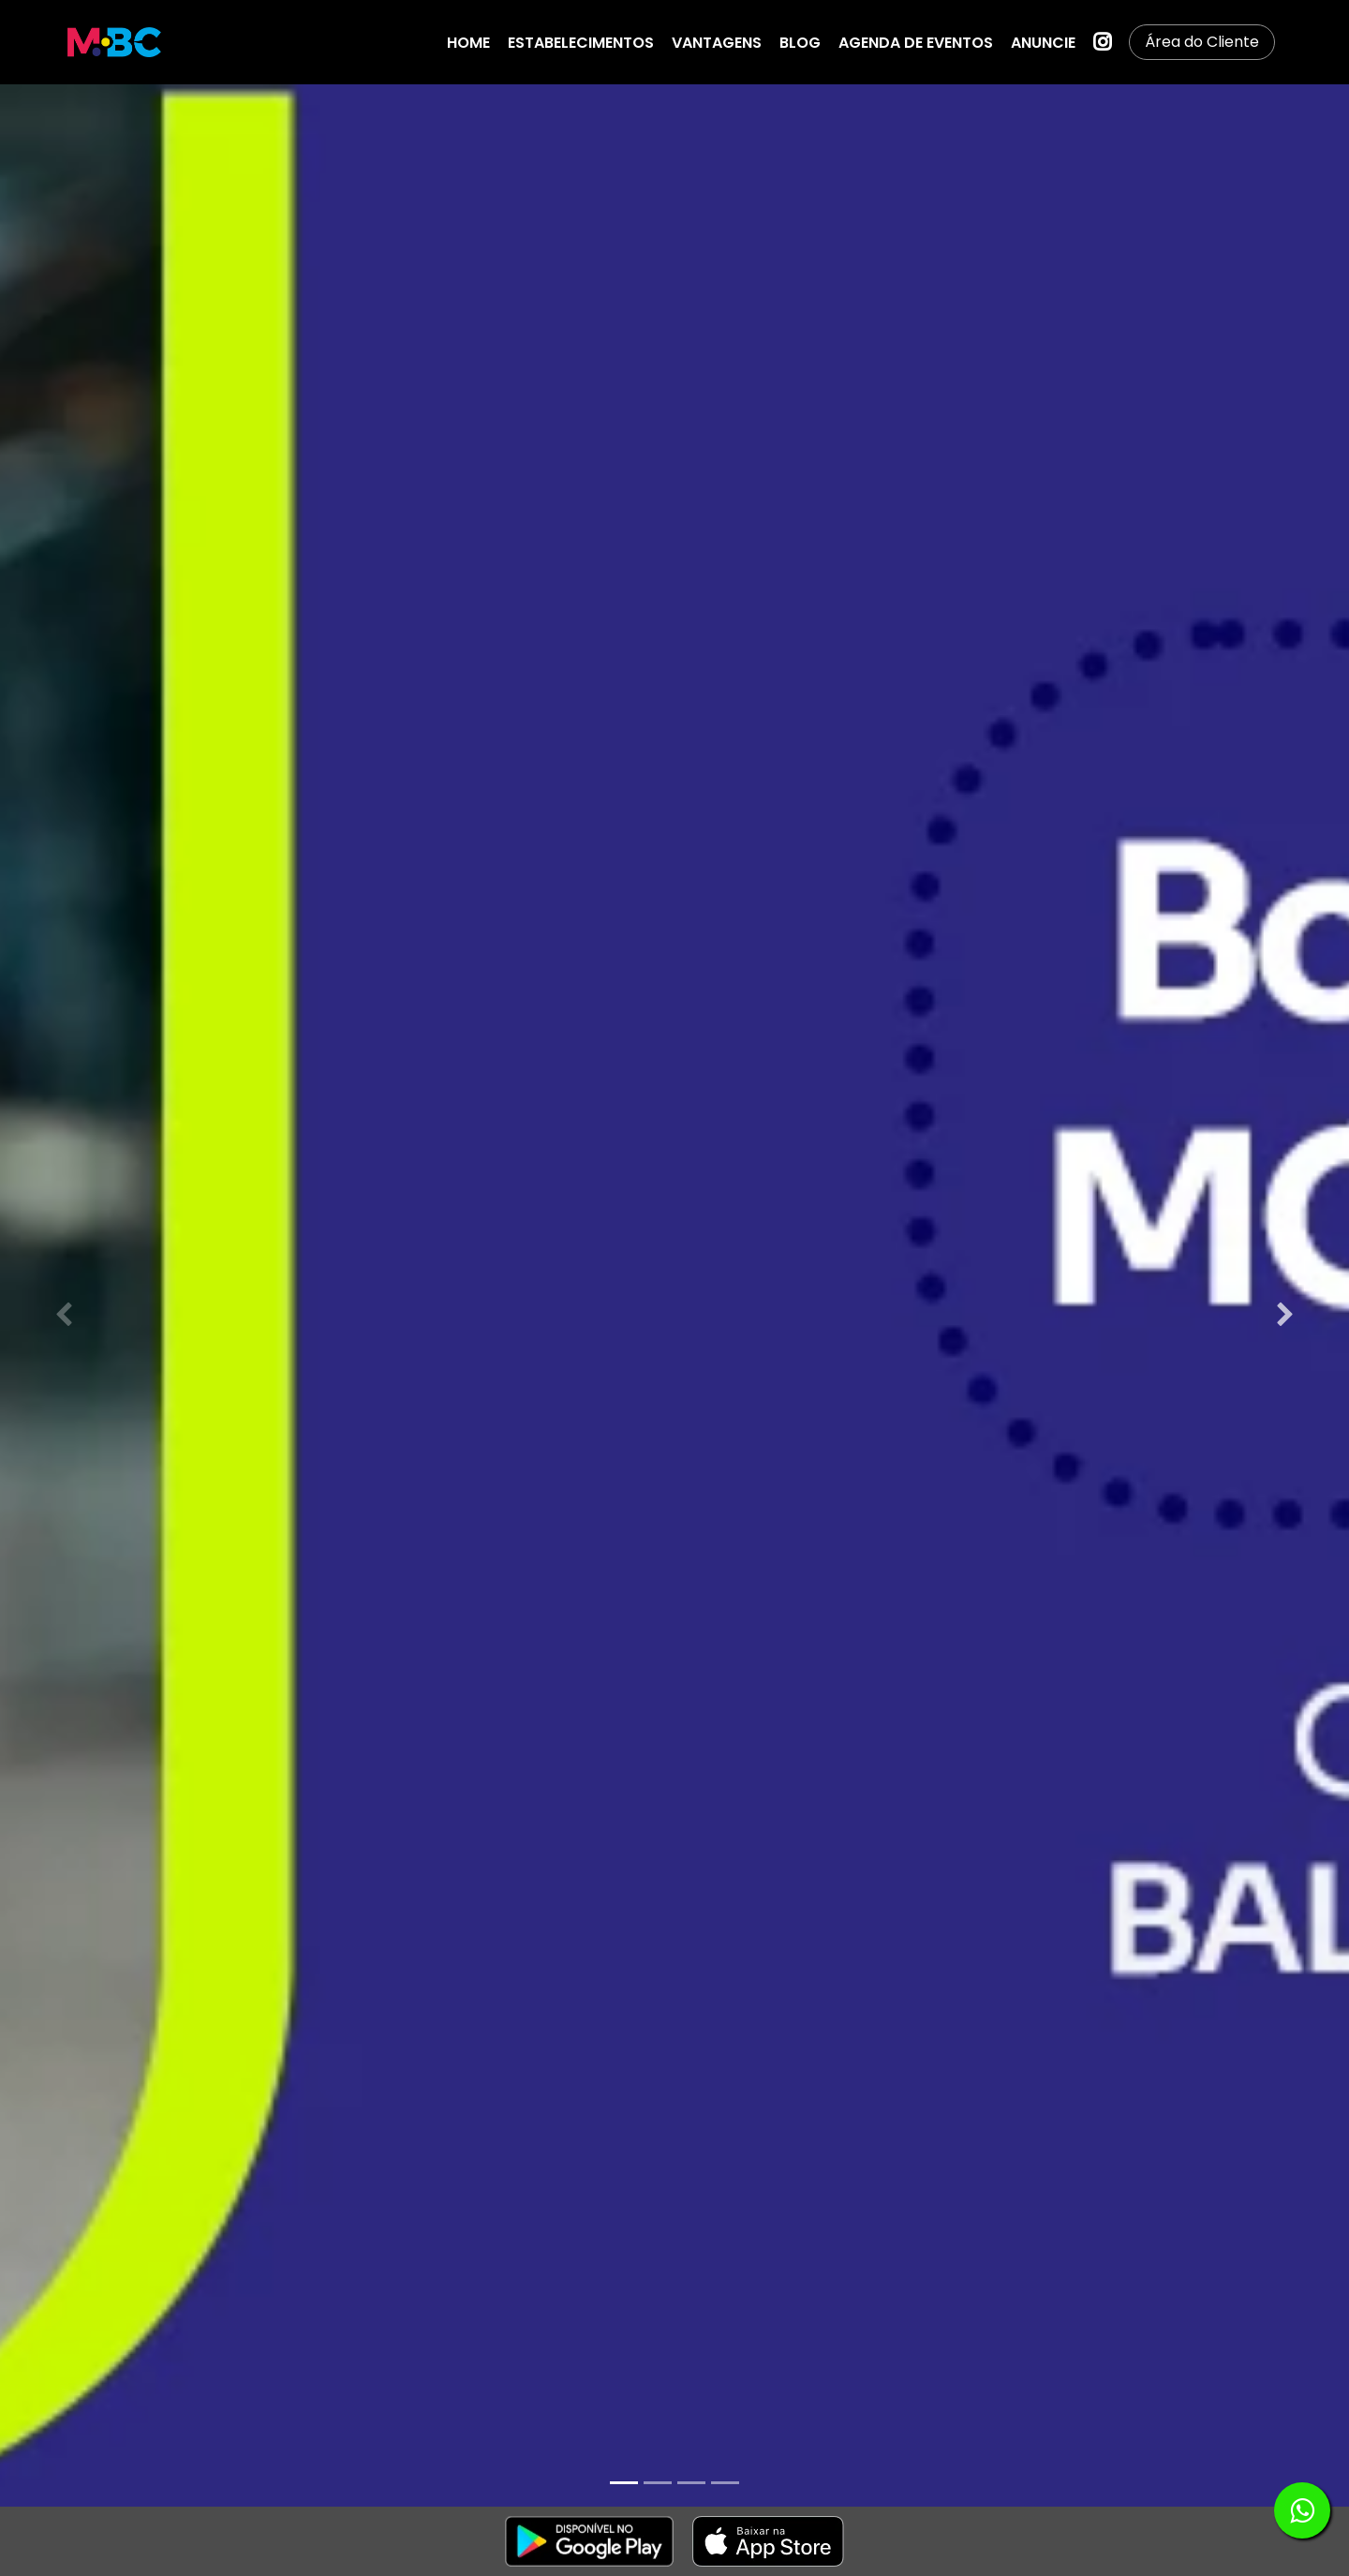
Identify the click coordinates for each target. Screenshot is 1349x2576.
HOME (468, 42)
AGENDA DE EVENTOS (915, 42)
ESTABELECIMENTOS (581, 42)
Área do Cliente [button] (1202, 41)
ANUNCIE (1043, 42)
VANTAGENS (717, 42)
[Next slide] (1285, 1314)
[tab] (624, 2482)
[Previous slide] (63, 1314)
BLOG (800, 42)
